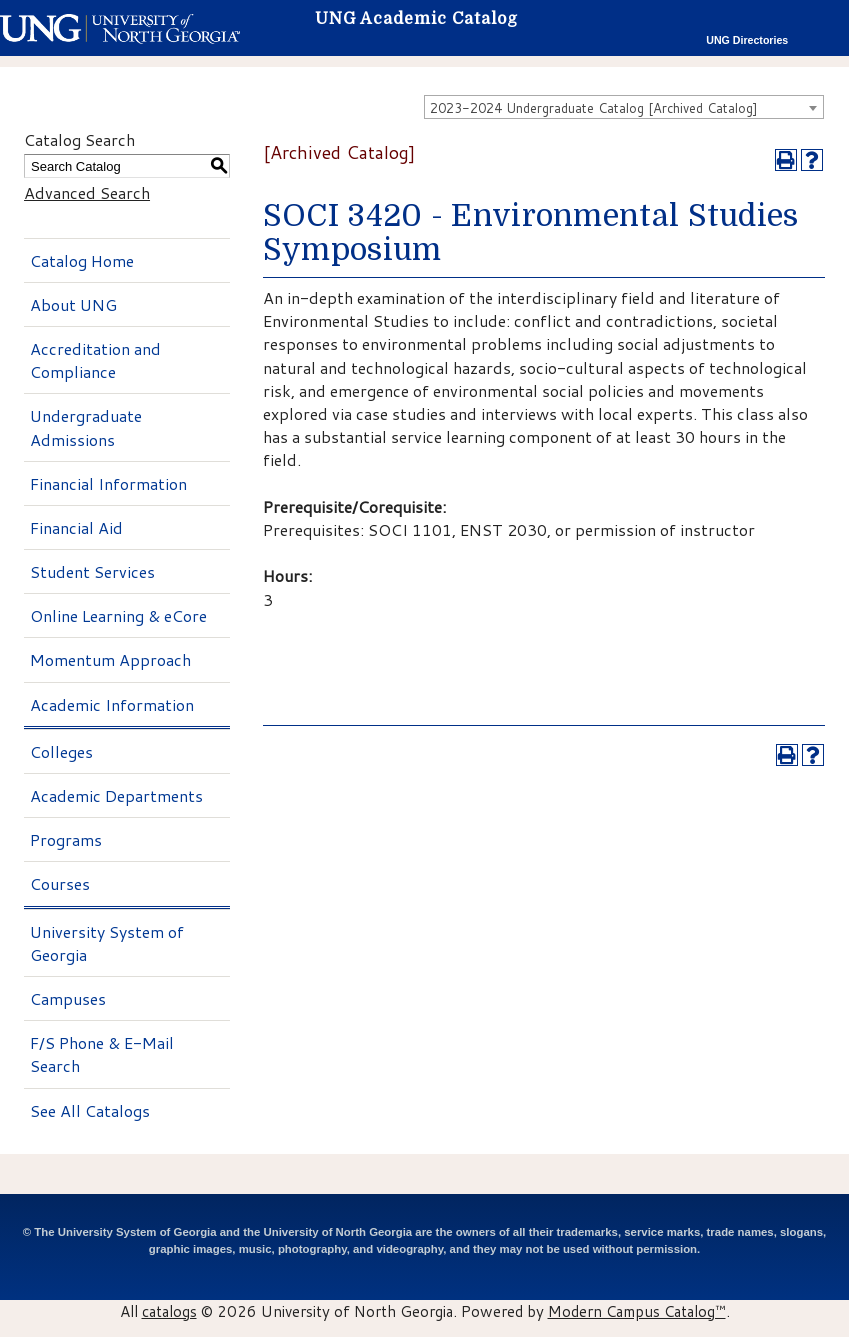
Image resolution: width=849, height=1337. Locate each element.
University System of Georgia (107, 943)
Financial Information (108, 483)
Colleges (61, 751)
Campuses (68, 998)
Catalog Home (82, 260)
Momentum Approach (110, 659)
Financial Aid (76, 527)
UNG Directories (747, 40)
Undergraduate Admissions (86, 427)
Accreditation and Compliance (95, 360)
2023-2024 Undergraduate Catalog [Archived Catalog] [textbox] (594, 108)
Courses (60, 883)
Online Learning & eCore (118, 615)
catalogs (169, 1311)
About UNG (73, 304)
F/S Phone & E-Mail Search (102, 1054)
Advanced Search (87, 192)
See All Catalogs (90, 1110)
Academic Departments (116, 795)
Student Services (92, 571)
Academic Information (112, 704)
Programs (66, 839)
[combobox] (624, 107)
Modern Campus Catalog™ (637, 1311)
